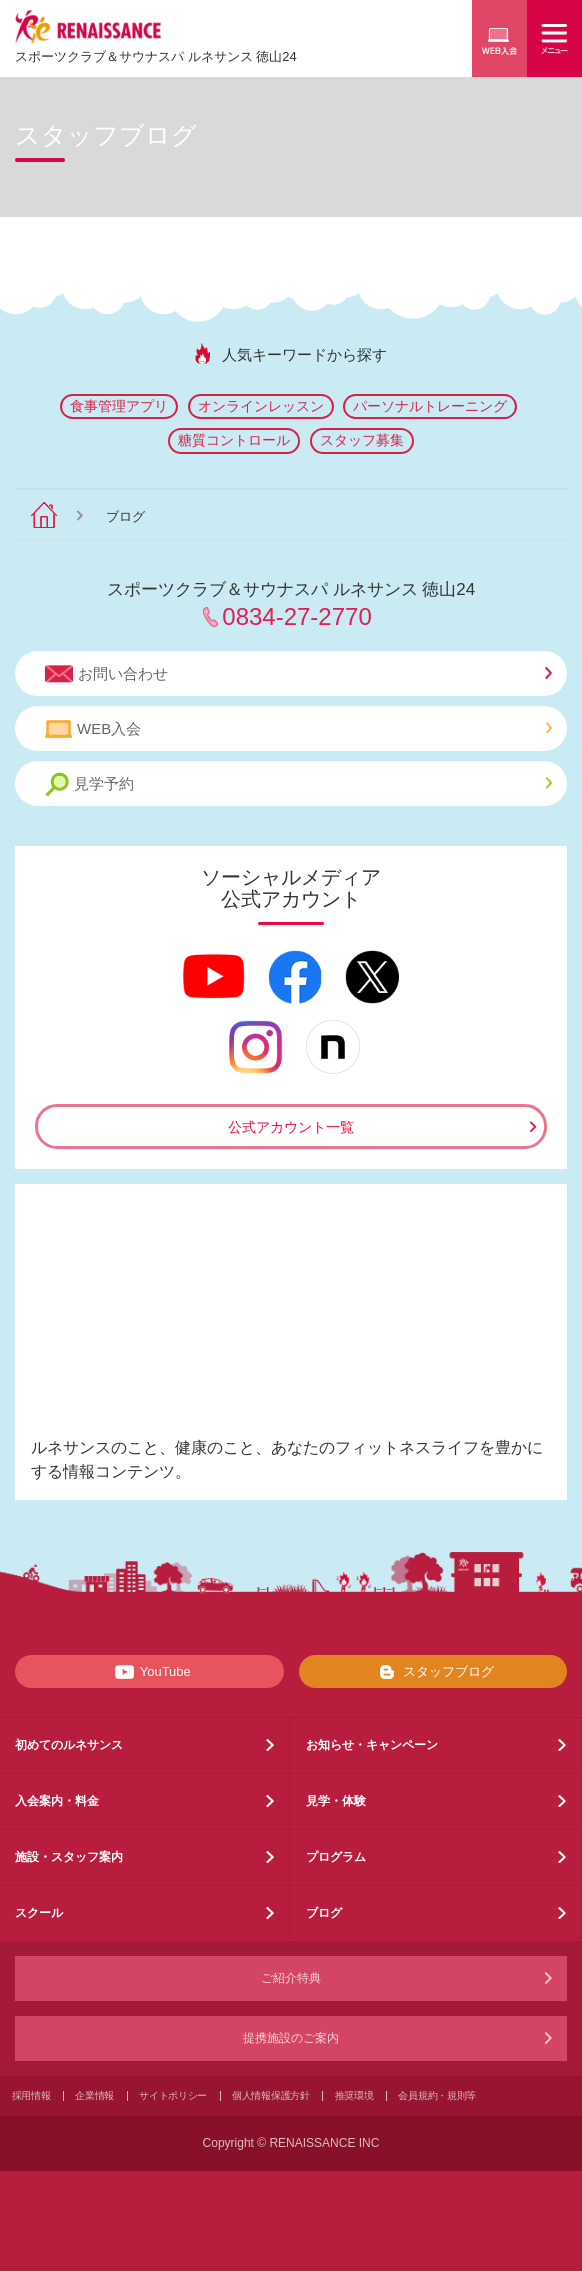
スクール (39, 1913)
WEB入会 (298, 729)
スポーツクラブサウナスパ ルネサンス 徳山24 (156, 56)
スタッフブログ (432, 1672)
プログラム (336, 1857)
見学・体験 (336, 1801)
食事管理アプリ (119, 406)
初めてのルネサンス (69, 1745)
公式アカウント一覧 (291, 1127)
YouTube (149, 1672)
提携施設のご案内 (291, 2038)
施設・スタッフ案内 (69, 1857)
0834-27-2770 (296, 616)
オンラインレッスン (261, 406)
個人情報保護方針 (271, 2095)
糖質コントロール (234, 440)
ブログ (324, 1913)
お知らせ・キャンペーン (372, 1745)
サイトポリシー (173, 2095)
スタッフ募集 (362, 440)
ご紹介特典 (291, 1978)
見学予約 (298, 784)
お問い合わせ (298, 674)
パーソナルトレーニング (430, 406)
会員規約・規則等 (437, 2095)
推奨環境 (354, 2095)
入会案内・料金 (57, 1801)
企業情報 (94, 2095)
